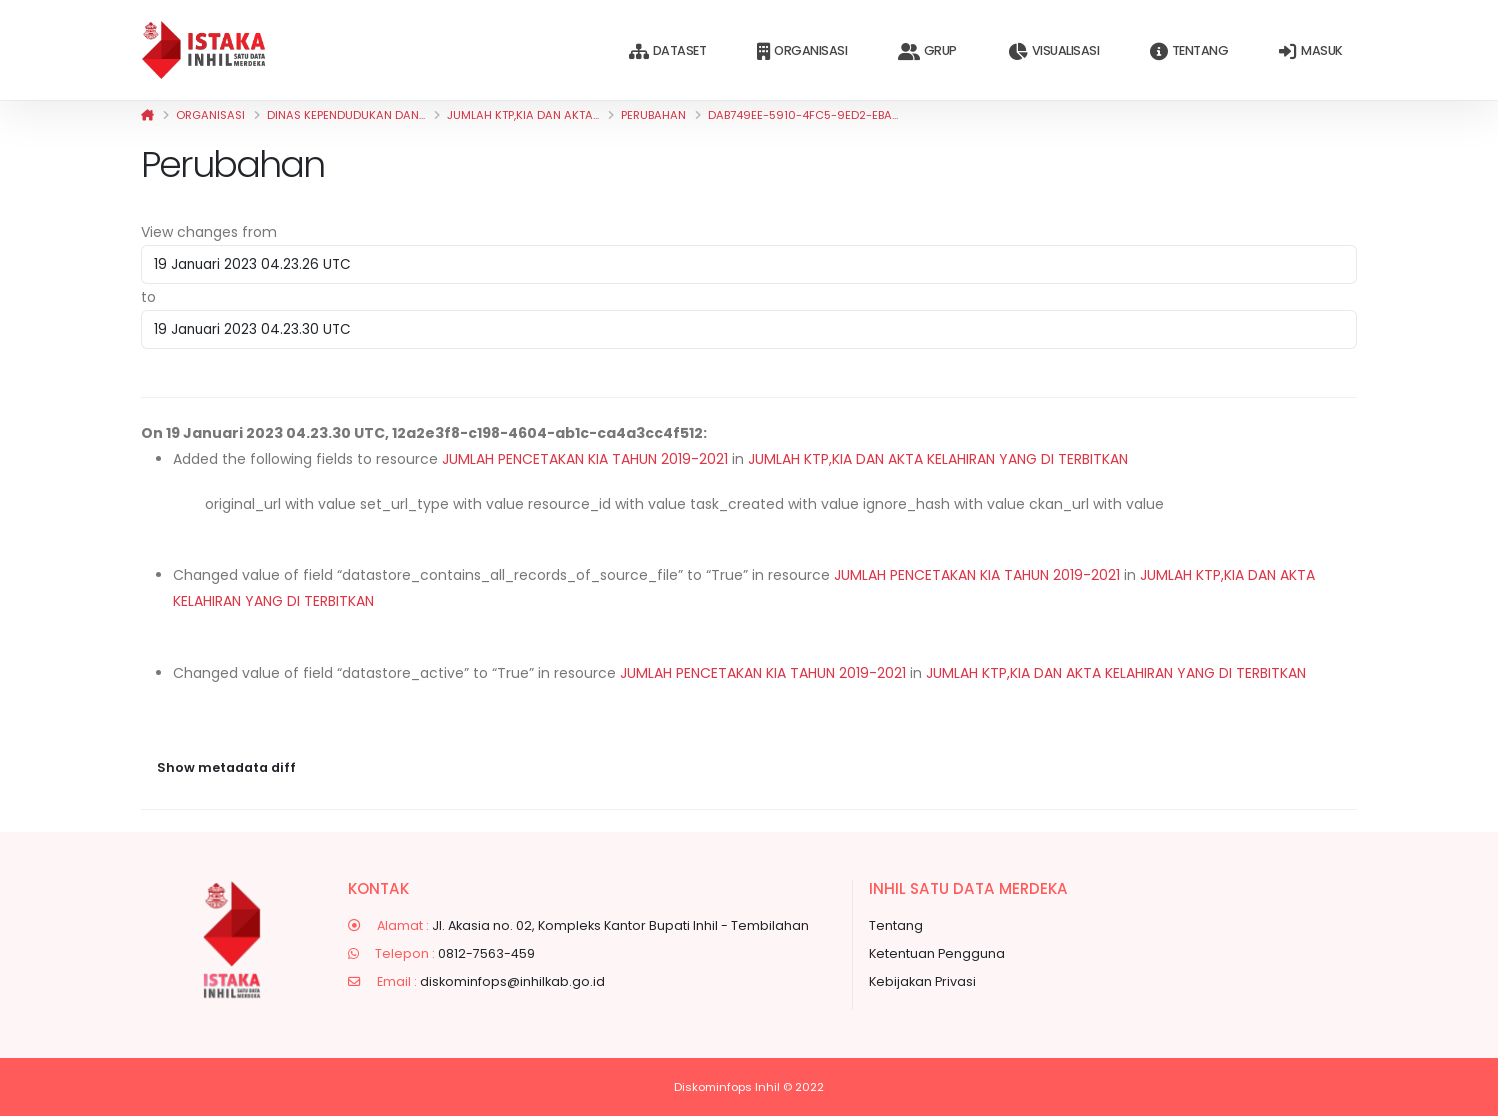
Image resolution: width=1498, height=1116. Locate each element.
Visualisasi (1053, 51)
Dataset (667, 51)
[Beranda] (147, 115)
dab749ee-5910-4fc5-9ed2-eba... (803, 115)
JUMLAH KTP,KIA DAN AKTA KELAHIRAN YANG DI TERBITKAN (938, 459)
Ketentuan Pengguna (937, 953)
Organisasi (802, 51)
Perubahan (653, 115)
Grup (927, 51)
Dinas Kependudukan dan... (346, 115)
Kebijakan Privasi (922, 981)
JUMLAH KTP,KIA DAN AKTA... (523, 115)
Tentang (1189, 51)
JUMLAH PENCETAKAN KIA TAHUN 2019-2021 (585, 459)
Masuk (1310, 51)
